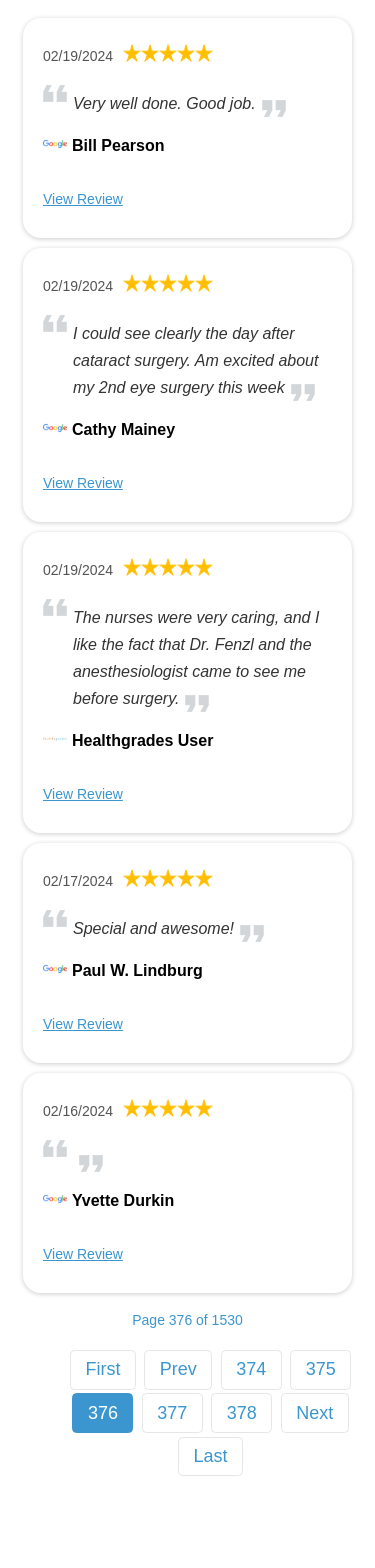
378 (242, 1413)
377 (172, 1413)
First (102, 1369)
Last (211, 1456)
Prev (178, 1369)
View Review (83, 199)
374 (251, 1369)
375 (321, 1369)
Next (314, 1413)
